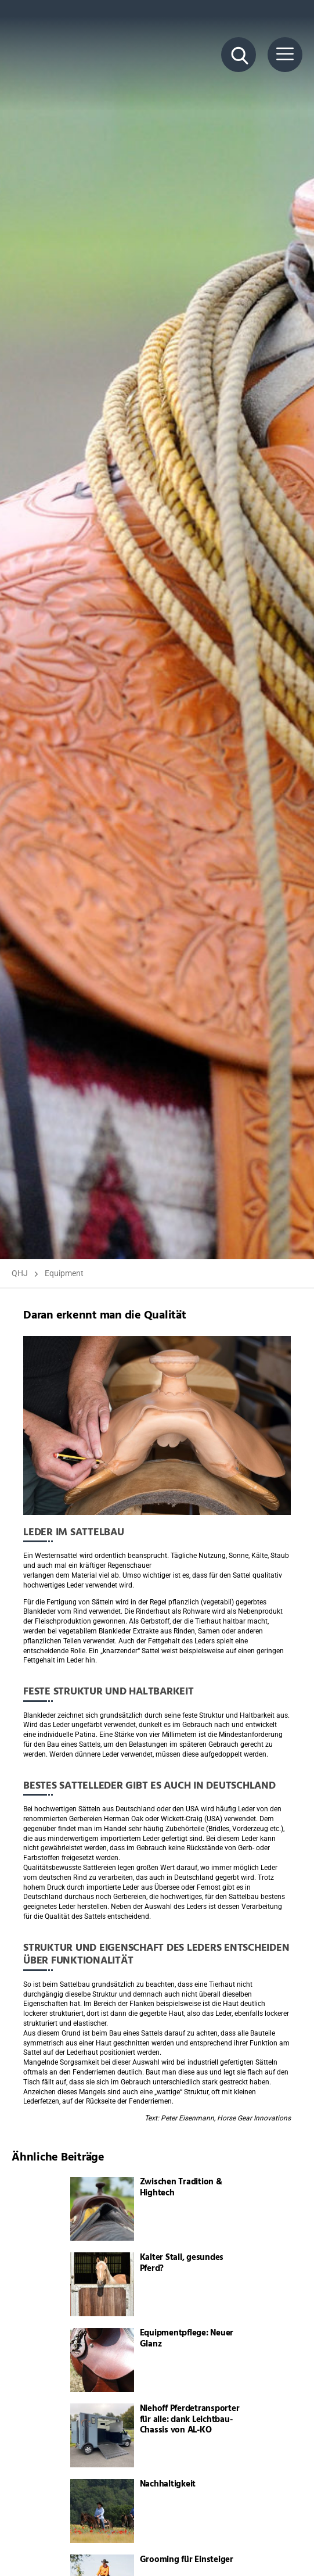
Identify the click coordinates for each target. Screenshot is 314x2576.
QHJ (20, 1273)
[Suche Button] (238, 54)
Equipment (64, 1273)
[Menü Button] (285, 54)
